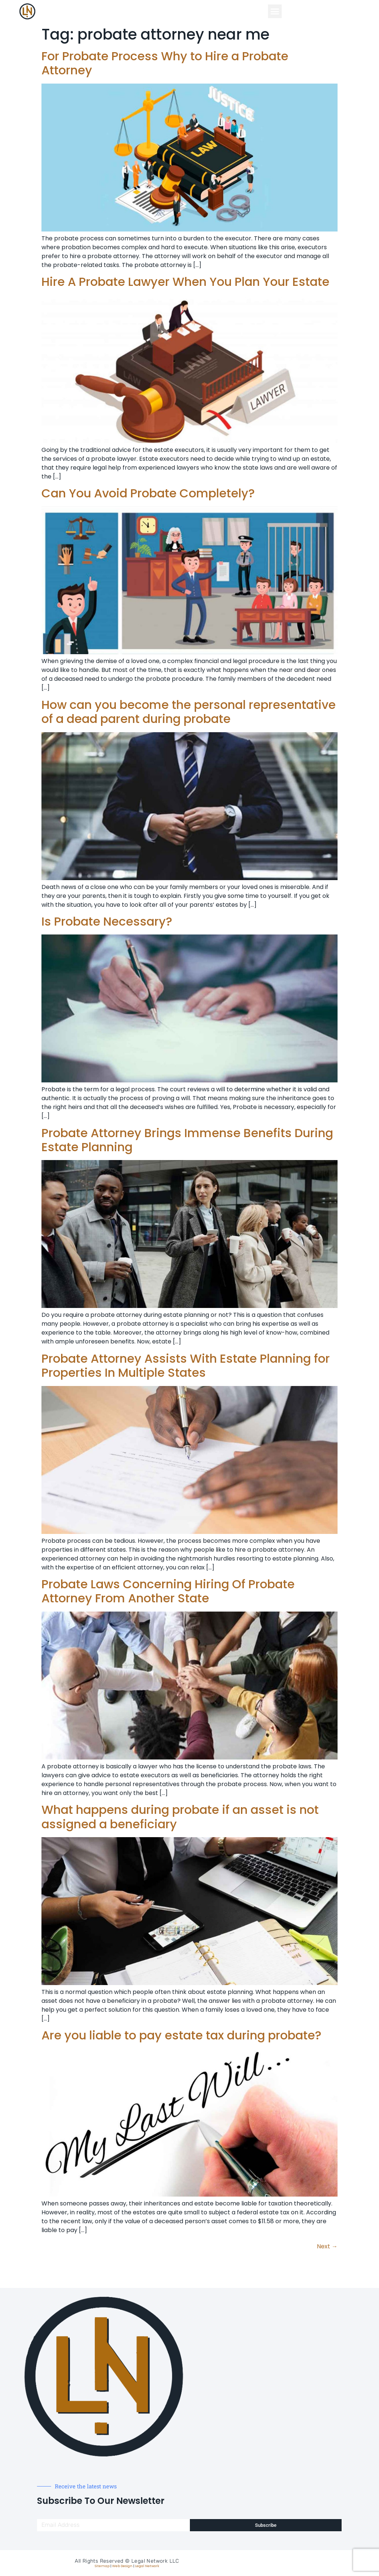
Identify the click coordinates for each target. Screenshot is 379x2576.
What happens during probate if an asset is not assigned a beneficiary (180, 1816)
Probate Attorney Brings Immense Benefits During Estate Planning (187, 1140)
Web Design (122, 2566)
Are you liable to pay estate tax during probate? (181, 2035)
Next (327, 2246)
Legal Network (147, 2566)
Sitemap (102, 2566)
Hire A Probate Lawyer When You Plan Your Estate (185, 281)
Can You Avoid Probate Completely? (148, 493)
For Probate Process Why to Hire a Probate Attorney (164, 63)
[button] (275, 11)
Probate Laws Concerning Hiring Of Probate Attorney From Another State (168, 1591)
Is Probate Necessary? (106, 921)
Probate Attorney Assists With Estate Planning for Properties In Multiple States (185, 1365)
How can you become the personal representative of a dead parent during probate (188, 711)
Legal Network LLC (155, 2561)
